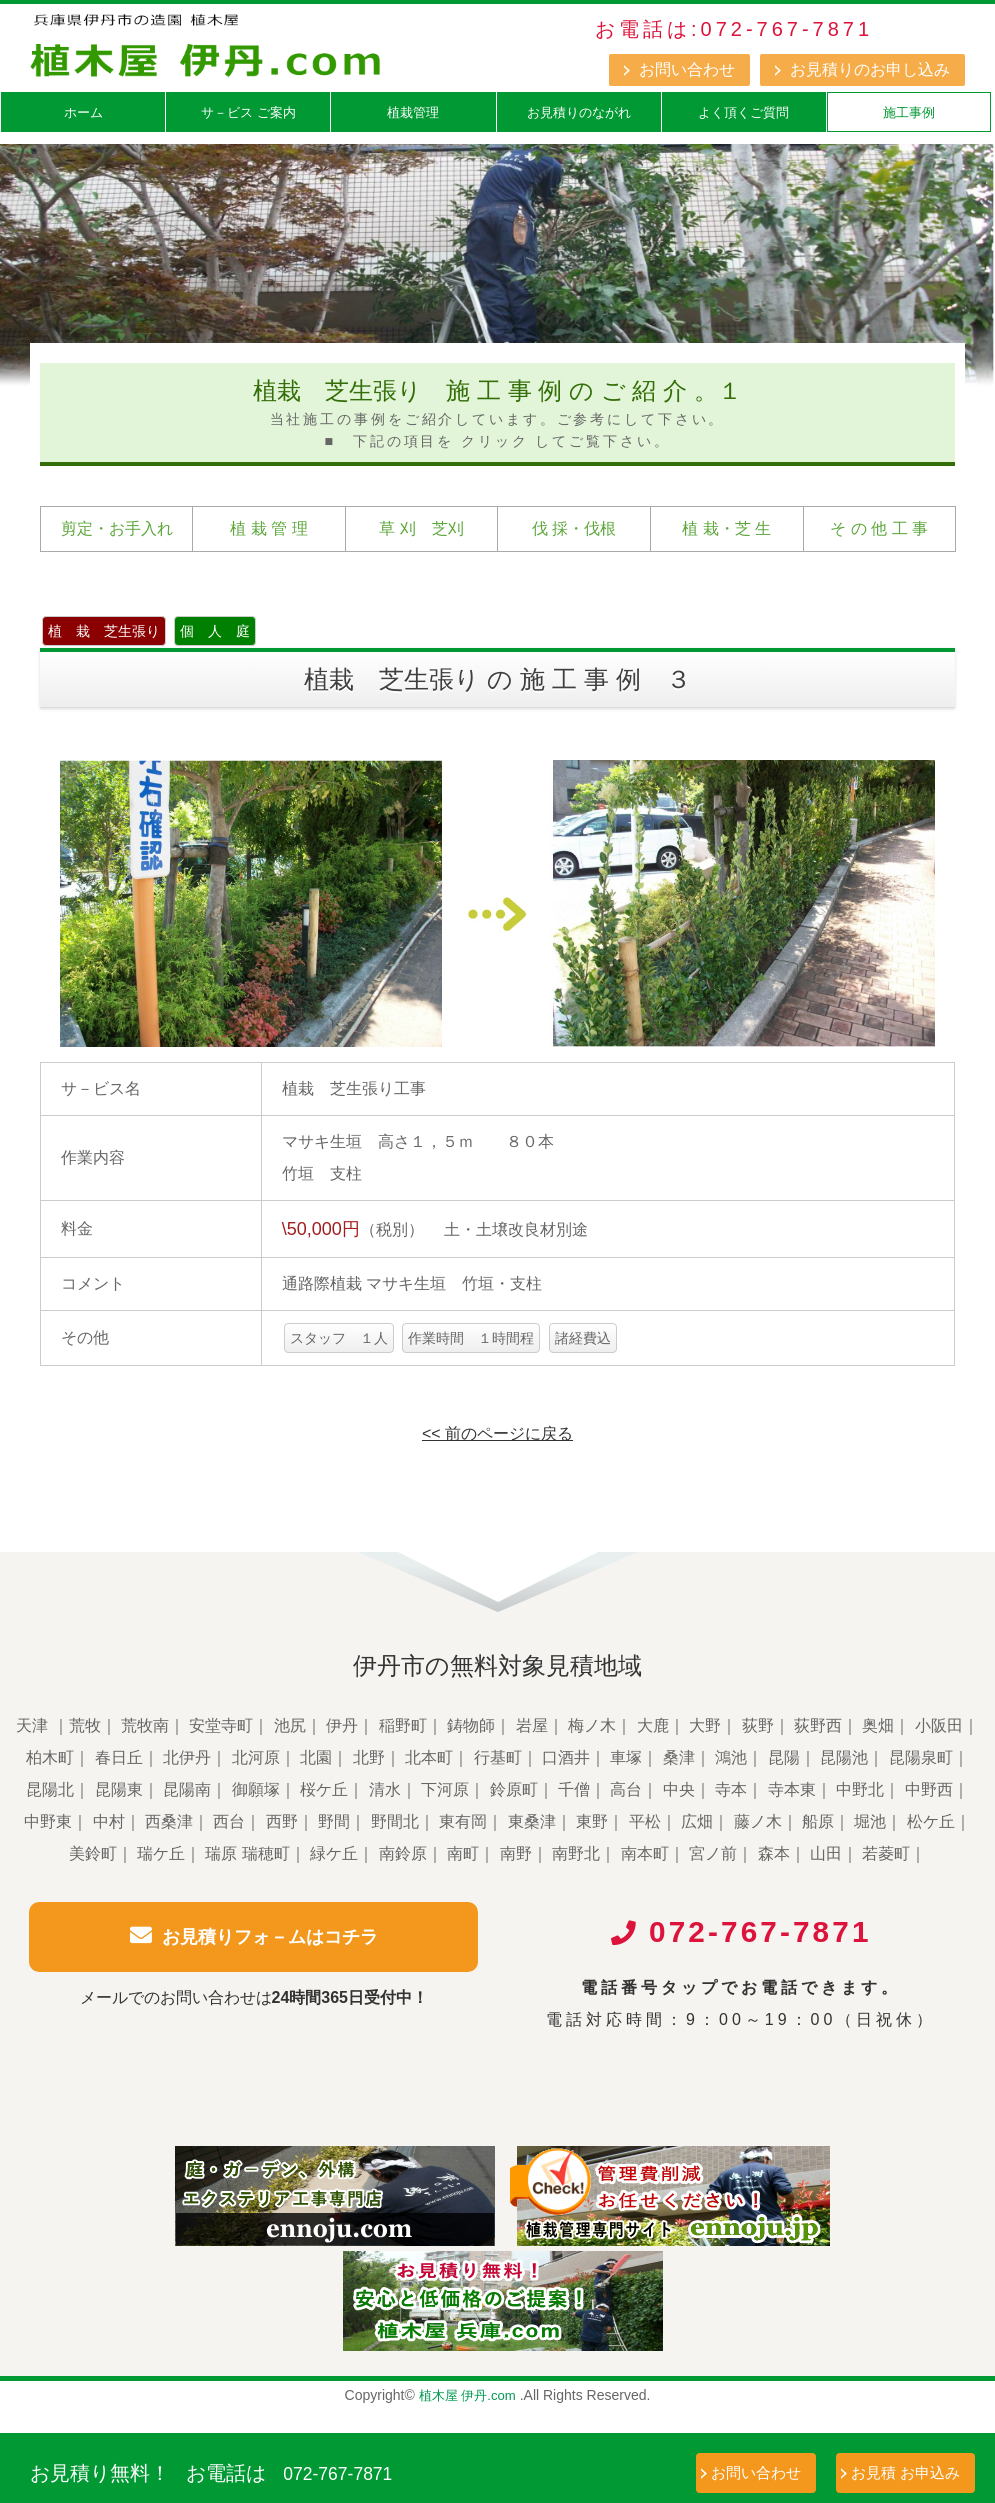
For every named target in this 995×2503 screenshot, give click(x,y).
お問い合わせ (687, 69)
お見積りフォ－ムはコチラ (254, 1935)
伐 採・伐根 (574, 528)
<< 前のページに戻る (497, 1433)
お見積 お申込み (905, 2472)
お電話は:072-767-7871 (734, 29)
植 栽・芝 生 (726, 528)
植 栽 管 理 (268, 528)
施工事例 (909, 112)
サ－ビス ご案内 (248, 112)
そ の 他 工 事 (879, 528)
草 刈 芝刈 (421, 528)
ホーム (83, 112)
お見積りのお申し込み (870, 69)
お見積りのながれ (579, 112)
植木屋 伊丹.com (467, 2407)
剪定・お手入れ (117, 528)
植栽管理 (413, 112)
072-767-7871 (370, 2470)
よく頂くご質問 (743, 112)
